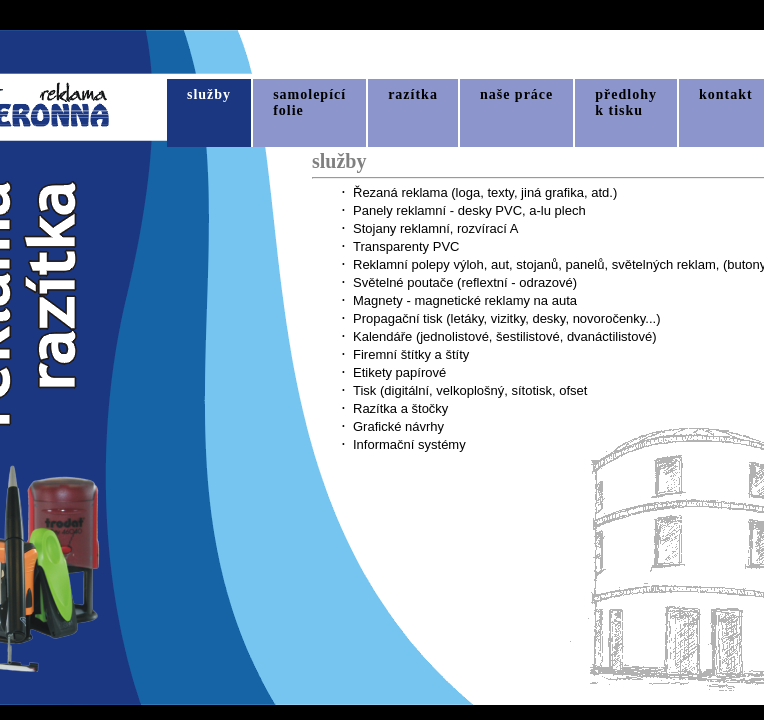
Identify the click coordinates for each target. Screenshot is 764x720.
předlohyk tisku (626, 102)
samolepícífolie (309, 102)
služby (209, 94)
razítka (413, 94)
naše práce (516, 94)
